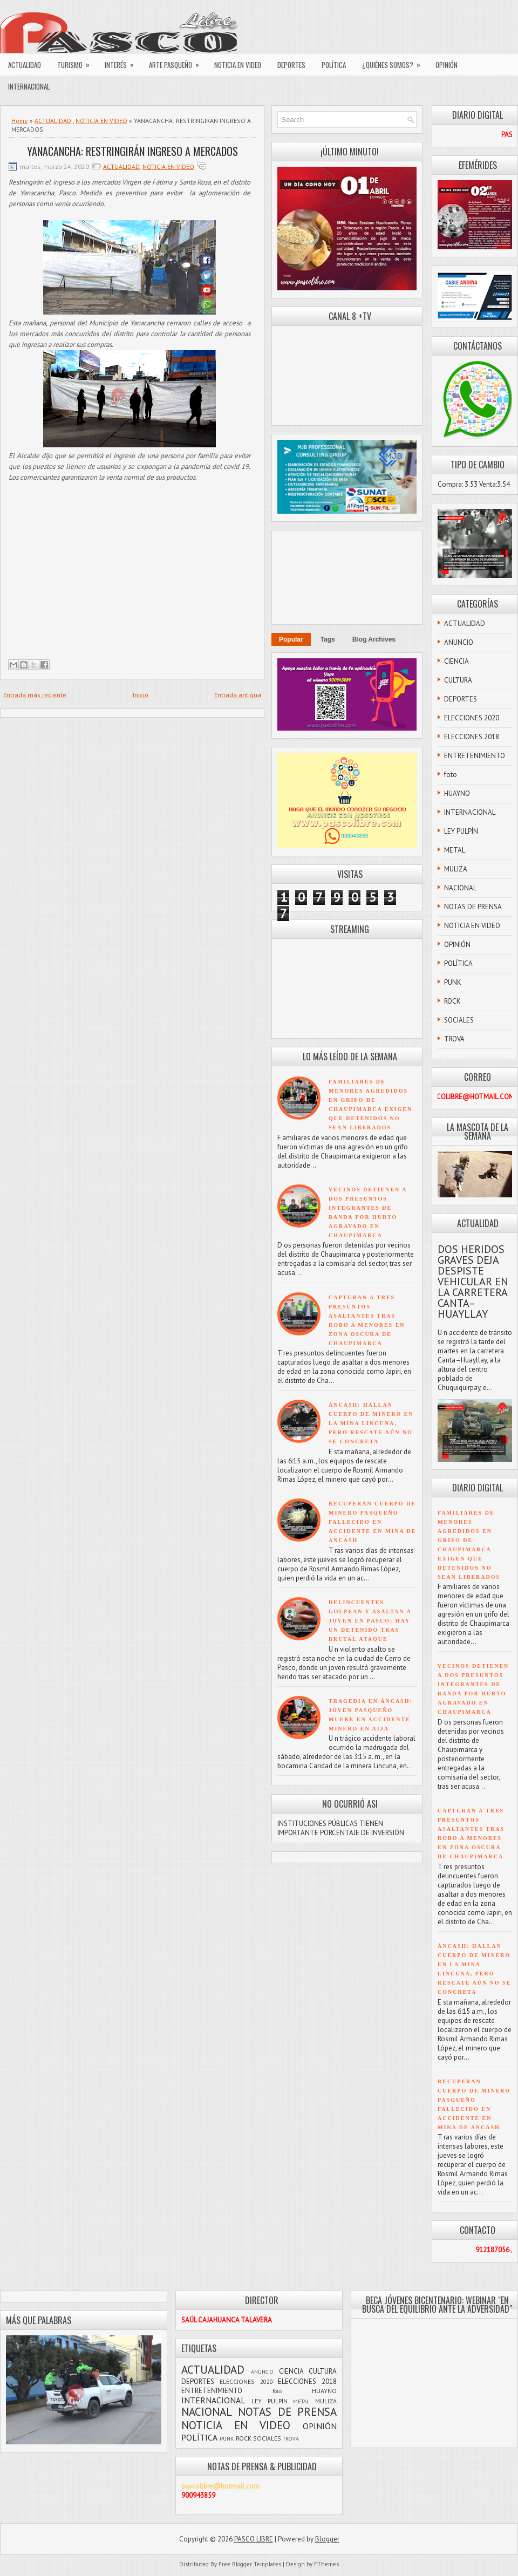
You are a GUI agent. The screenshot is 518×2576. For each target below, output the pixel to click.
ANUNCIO (458, 642)
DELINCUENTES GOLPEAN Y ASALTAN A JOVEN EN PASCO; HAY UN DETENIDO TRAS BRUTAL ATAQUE (370, 1620)
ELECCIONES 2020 (471, 718)
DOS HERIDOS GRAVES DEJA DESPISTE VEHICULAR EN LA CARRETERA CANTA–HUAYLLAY (473, 1281)
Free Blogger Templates (250, 2564)
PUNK (452, 982)
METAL (454, 850)
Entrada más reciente (34, 695)
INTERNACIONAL (29, 86)
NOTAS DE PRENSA (473, 906)
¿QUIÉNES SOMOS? (394, 62)
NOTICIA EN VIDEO (237, 64)
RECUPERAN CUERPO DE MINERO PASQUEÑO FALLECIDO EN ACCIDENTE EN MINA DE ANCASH (373, 1522)
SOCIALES (459, 1020)
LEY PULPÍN (461, 831)
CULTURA (458, 680)
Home (19, 121)
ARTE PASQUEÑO (177, 62)
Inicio (140, 695)
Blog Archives (374, 639)
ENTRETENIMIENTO (474, 755)
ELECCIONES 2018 (471, 736)
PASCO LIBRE (253, 2539)
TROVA (454, 1039)
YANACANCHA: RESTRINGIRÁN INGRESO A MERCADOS (132, 151)
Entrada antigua (237, 695)
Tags (328, 639)
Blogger (327, 2539)
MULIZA (455, 869)
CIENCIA (456, 661)
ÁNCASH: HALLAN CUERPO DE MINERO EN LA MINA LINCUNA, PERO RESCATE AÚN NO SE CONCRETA (371, 1423)
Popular (291, 639)
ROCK (452, 1001)
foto (450, 774)
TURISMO (77, 62)
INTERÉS (123, 62)
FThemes (326, 2564)
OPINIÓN (446, 64)
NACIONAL (460, 887)
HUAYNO (457, 793)
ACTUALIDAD (24, 64)
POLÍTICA (334, 64)
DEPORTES (291, 64)
